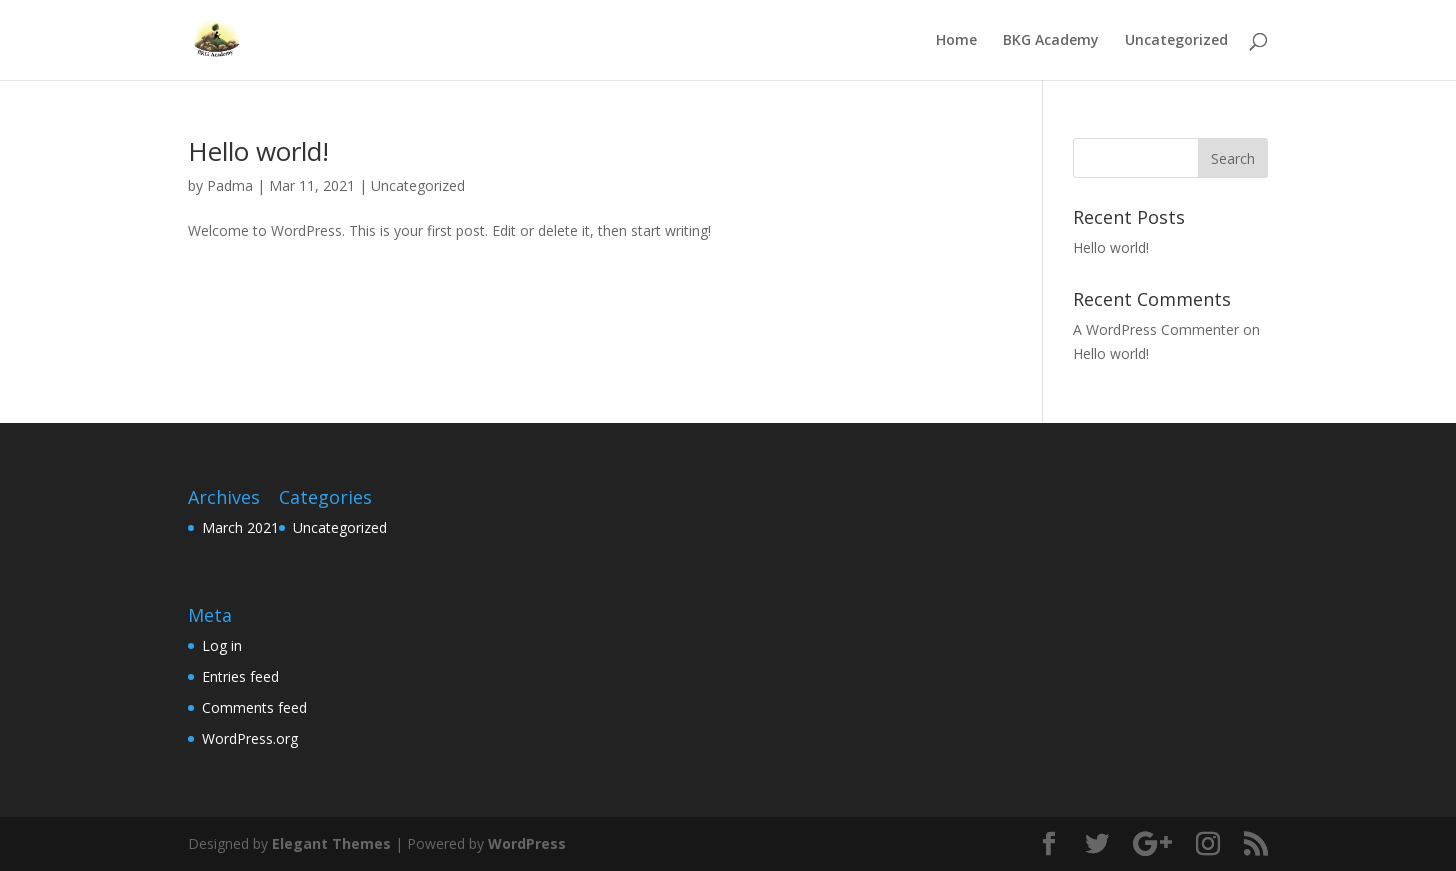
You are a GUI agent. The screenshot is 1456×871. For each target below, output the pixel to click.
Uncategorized (1176, 41)
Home (956, 41)
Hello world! (258, 151)
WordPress (527, 843)
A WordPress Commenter (1156, 329)
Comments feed (254, 707)
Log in (222, 645)
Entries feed (240, 676)
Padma (230, 185)
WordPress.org (250, 738)
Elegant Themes (331, 843)
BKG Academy (1051, 41)
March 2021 (240, 527)
